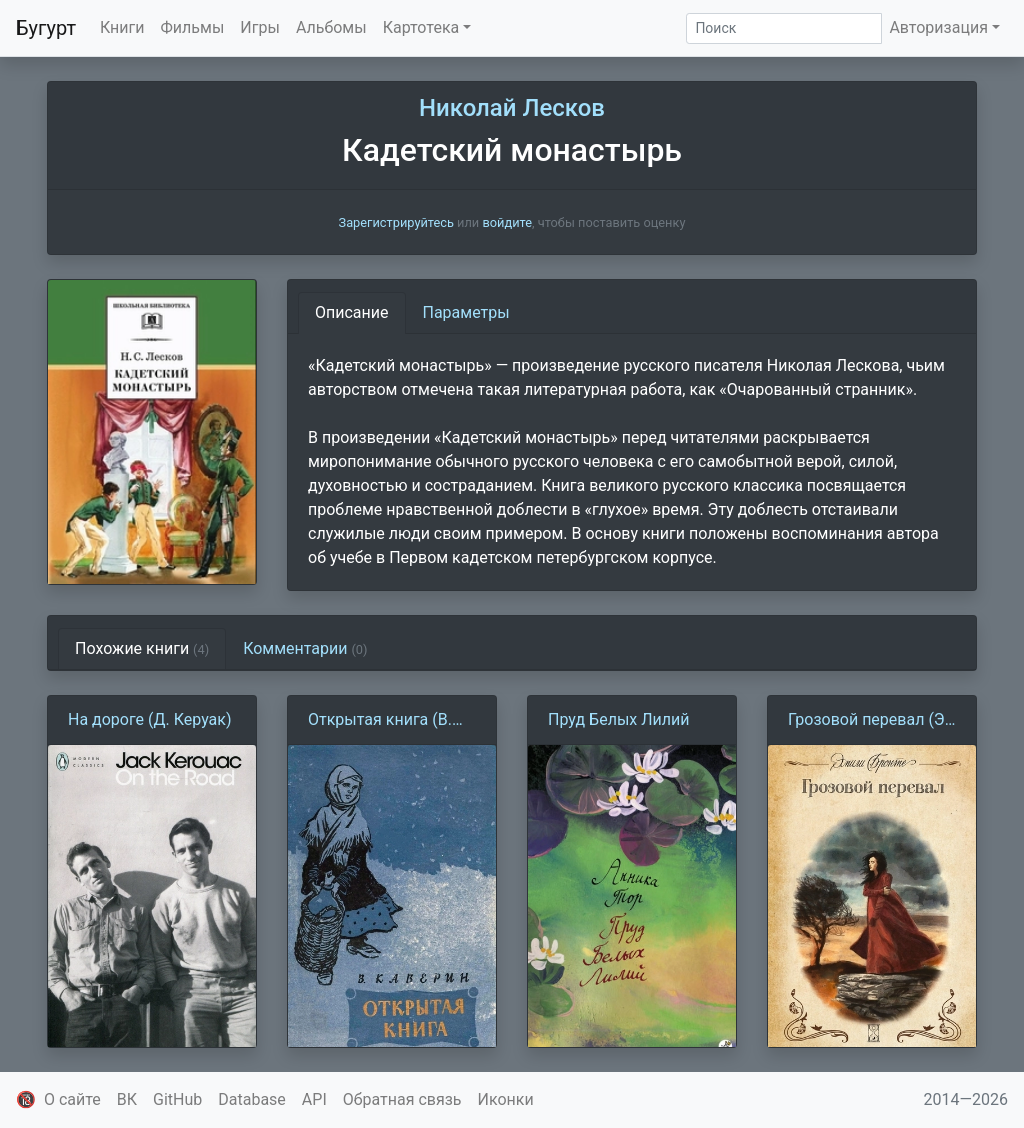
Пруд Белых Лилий (619, 719)
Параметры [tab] (466, 312)
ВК (127, 1099)
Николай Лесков (512, 108)
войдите (507, 222)
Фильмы (193, 27)
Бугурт (46, 28)
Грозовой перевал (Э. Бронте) (868, 721)
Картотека (421, 27)
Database (252, 1099)
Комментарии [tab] (305, 648)
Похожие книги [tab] (142, 648)
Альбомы (331, 27)
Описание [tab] (352, 312)
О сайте (72, 1099)
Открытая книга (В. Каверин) (380, 721)
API (314, 1099)
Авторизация (938, 27)
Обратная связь (402, 1099)
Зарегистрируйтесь (396, 222)
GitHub (177, 1099)
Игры (260, 27)
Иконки (506, 1099)
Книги (122, 27)
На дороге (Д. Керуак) (150, 719)
